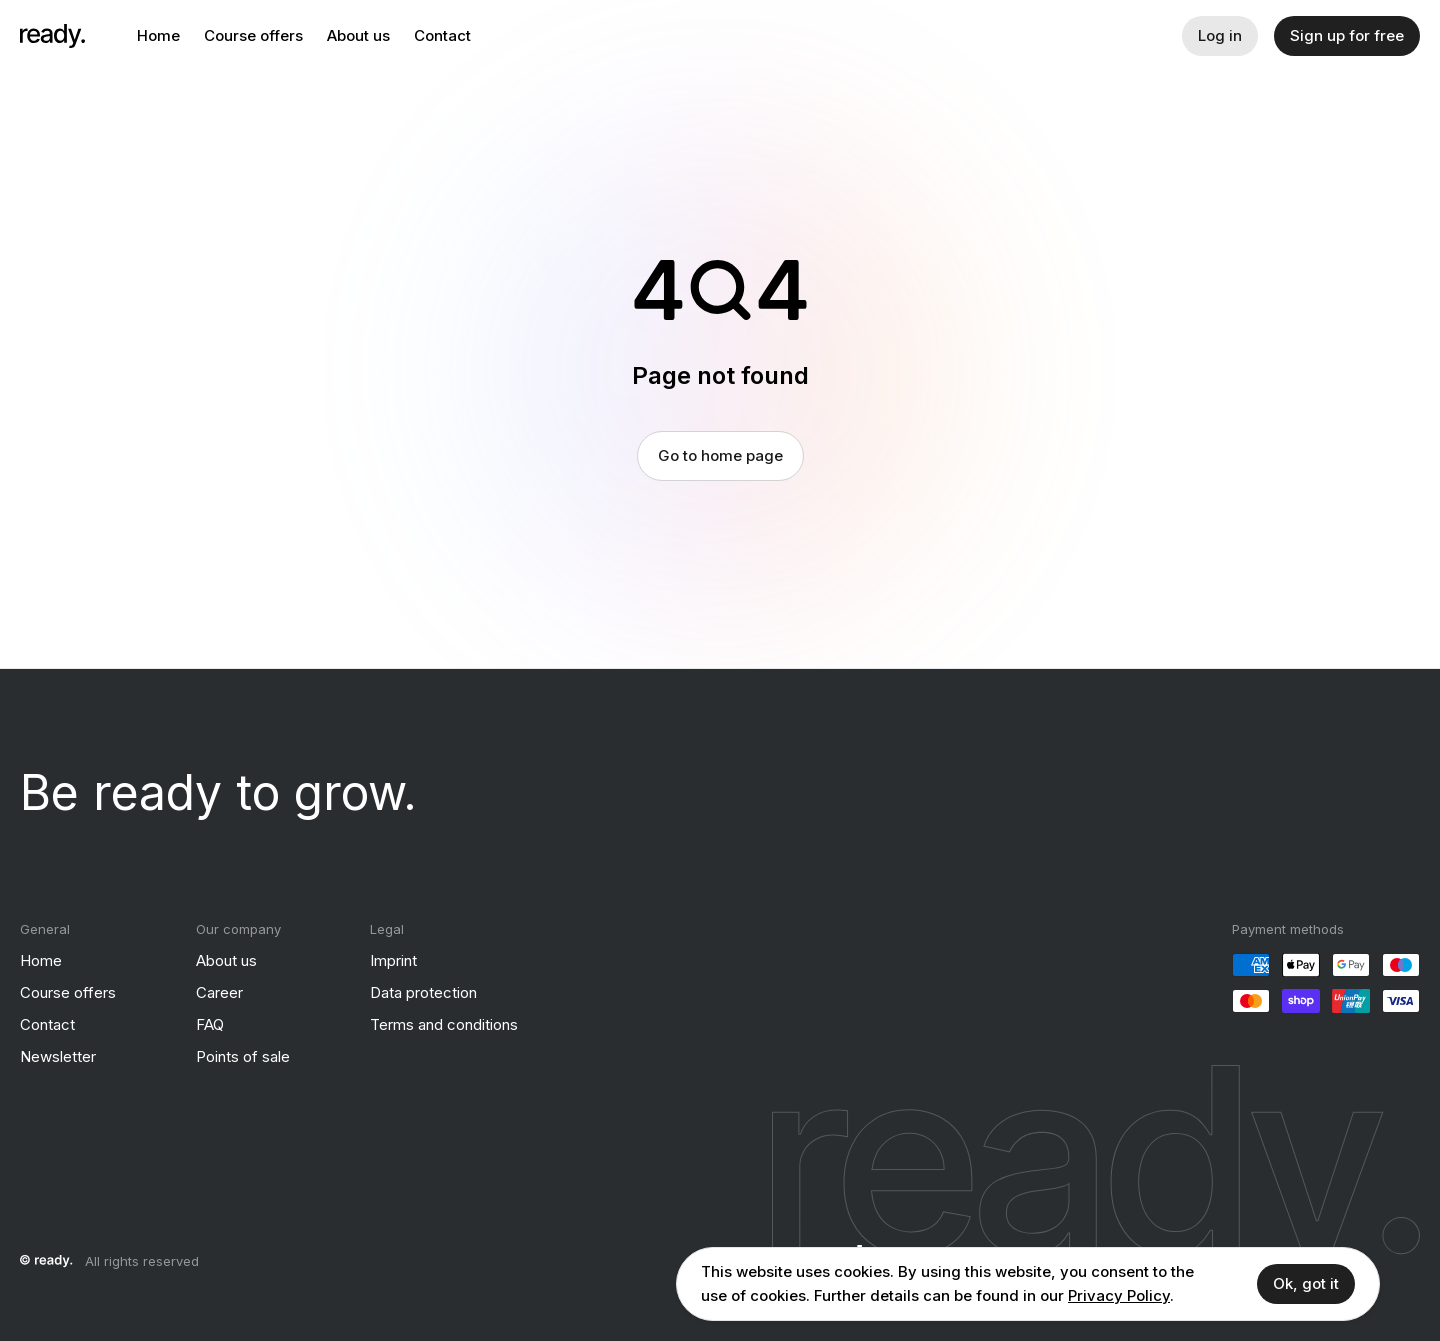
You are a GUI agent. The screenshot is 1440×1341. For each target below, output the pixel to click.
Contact (442, 35)
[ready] (52, 36)
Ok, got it (1306, 1283)
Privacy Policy (1119, 1295)
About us (358, 35)
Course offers (253, 35)
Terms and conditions (444, 1024)
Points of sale (243, 1056)
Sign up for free (1347, 35)
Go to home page (720, 455)
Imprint (393, 960)
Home (158, 35)
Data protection (423, 992)
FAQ (210, 1024)
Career (219, 992)
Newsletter (58, 1056)
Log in (1220, 35)
